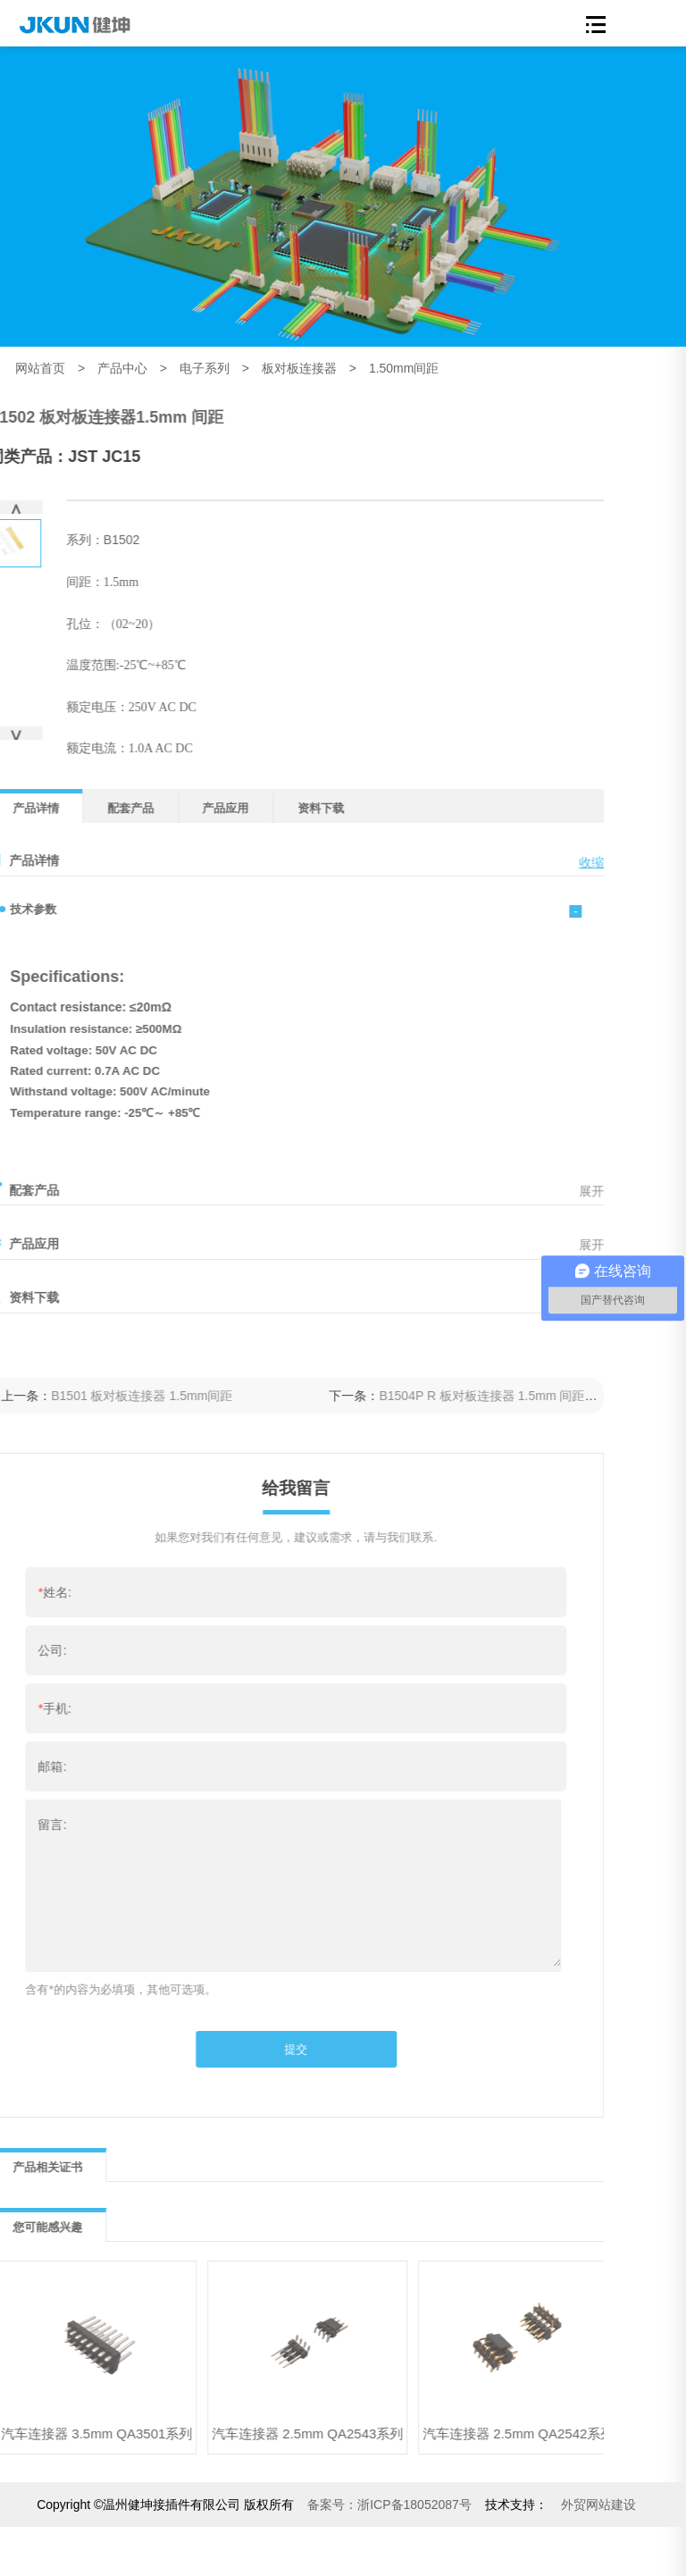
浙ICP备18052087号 (389, 2504)
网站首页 (40, 368)
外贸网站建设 (598, 2504)
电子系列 (205, 368)
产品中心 (122, 368)
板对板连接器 (299, 368)
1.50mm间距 (404, 368)
